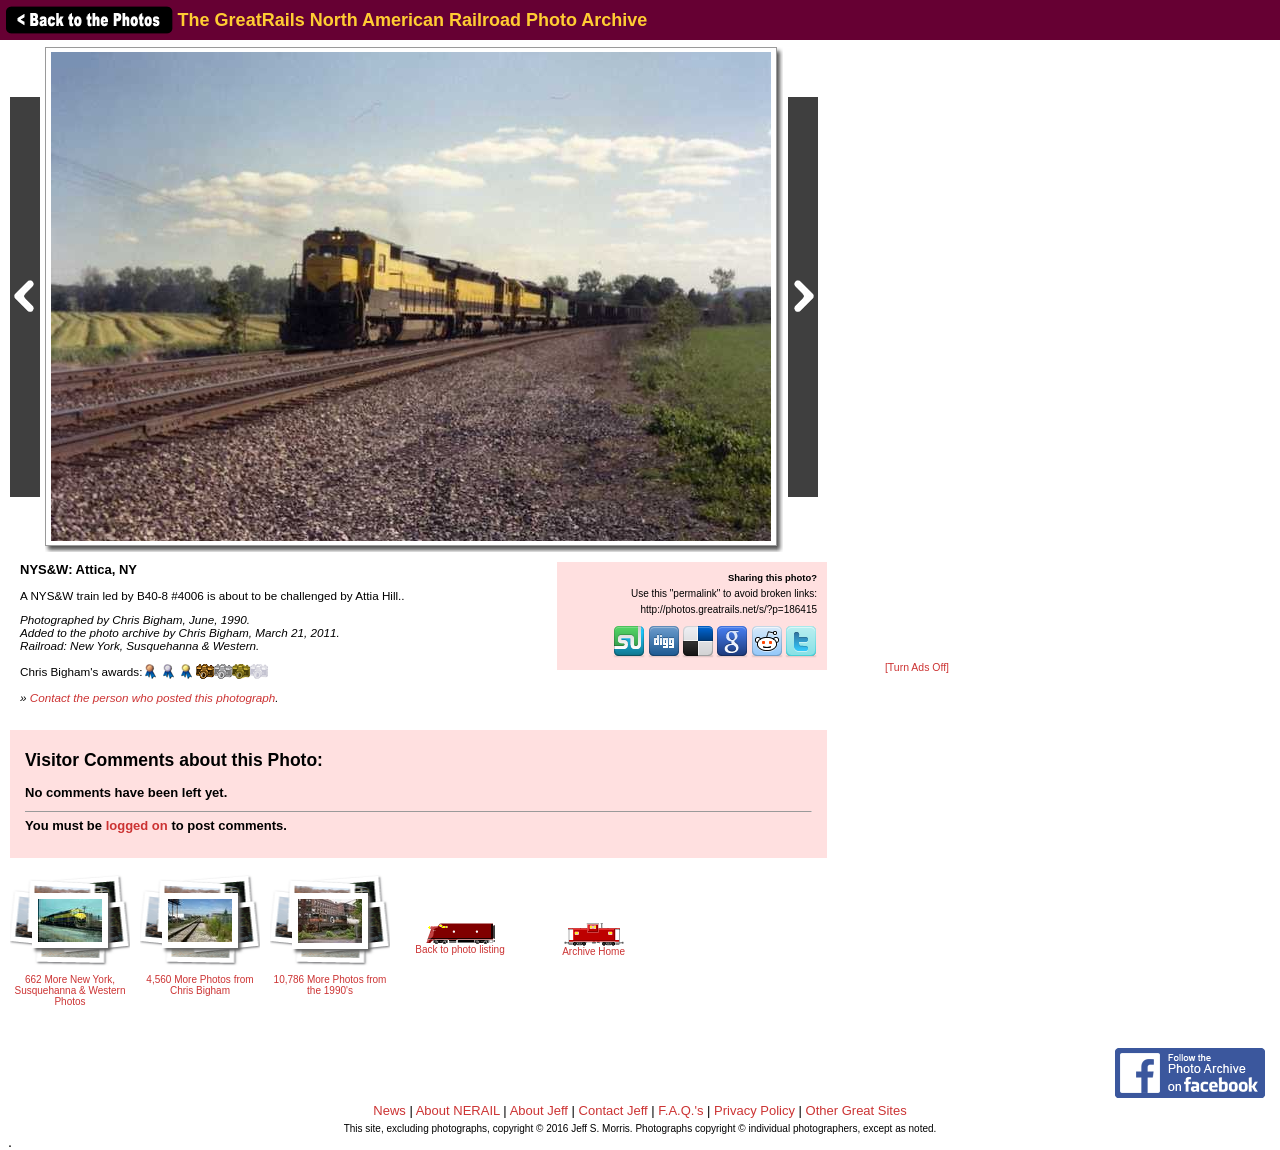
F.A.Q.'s (680, 1110)
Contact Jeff (613, 1110)
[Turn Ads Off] (917, 667)
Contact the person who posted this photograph (153, 697)
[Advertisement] (917, 352)
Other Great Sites (856, 1110)
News (389, 1110)
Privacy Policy (754, 1110)
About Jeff (539, 1110)
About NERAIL (458, 1110)
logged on (137, 825)
